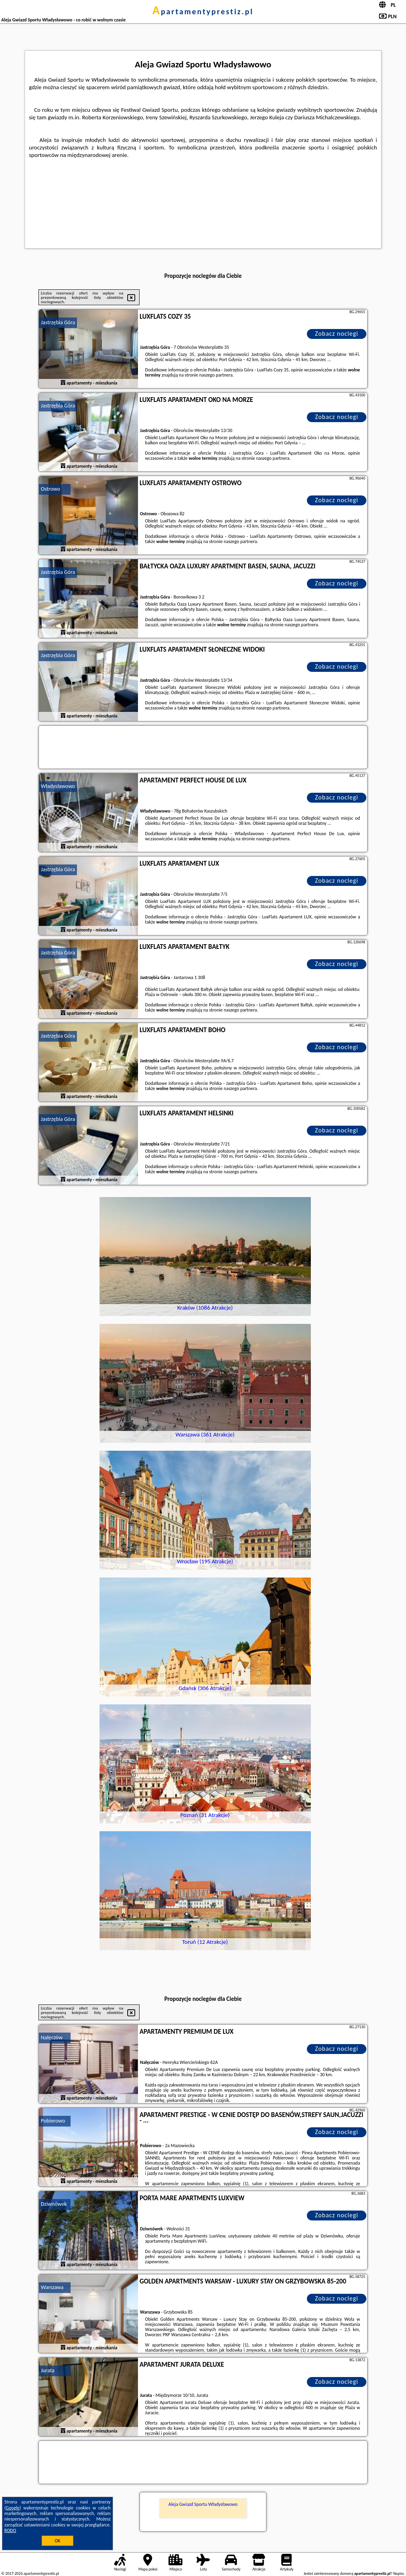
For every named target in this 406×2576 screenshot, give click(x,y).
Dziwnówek (54, 2204)
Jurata (47, 2370)
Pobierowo (53, 2120)
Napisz (398, 2573)
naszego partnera (216, 375)
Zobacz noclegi (336, 333)
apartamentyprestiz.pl (202, 11)
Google (13, 2508)
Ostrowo (50, 489)
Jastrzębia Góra (58, 322)
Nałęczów (52, 2037)
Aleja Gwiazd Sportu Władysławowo (203, 2504)
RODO (10, 2530)
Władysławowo (58, 786)
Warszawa (52, 2287)
